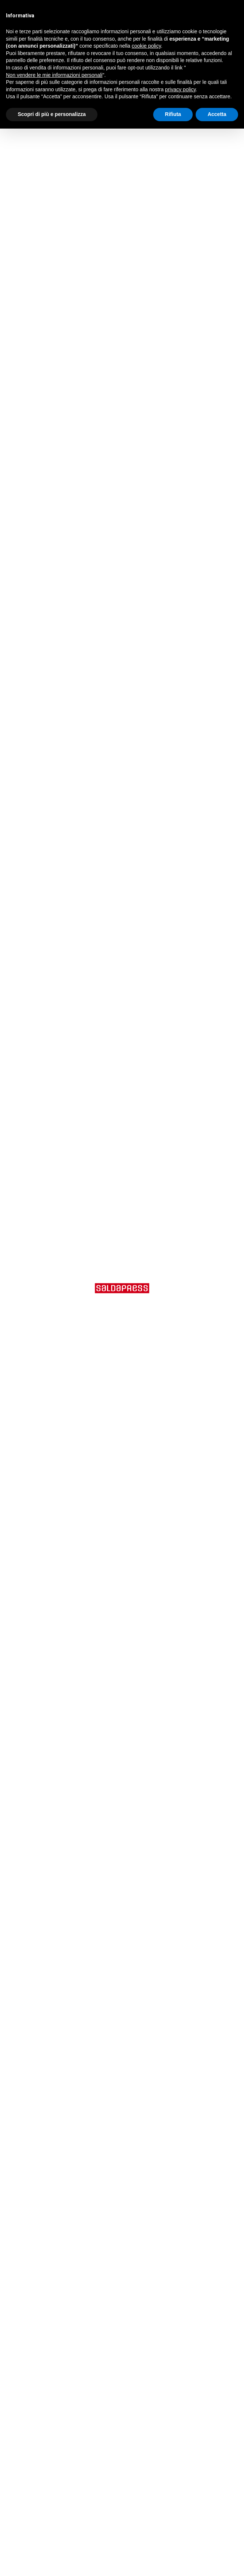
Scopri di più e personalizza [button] (52, 114)
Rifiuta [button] (173, 114)
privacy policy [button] (180, 89)
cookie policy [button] (146, 46)
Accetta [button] (216, 114)
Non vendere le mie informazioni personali (54, 75)
